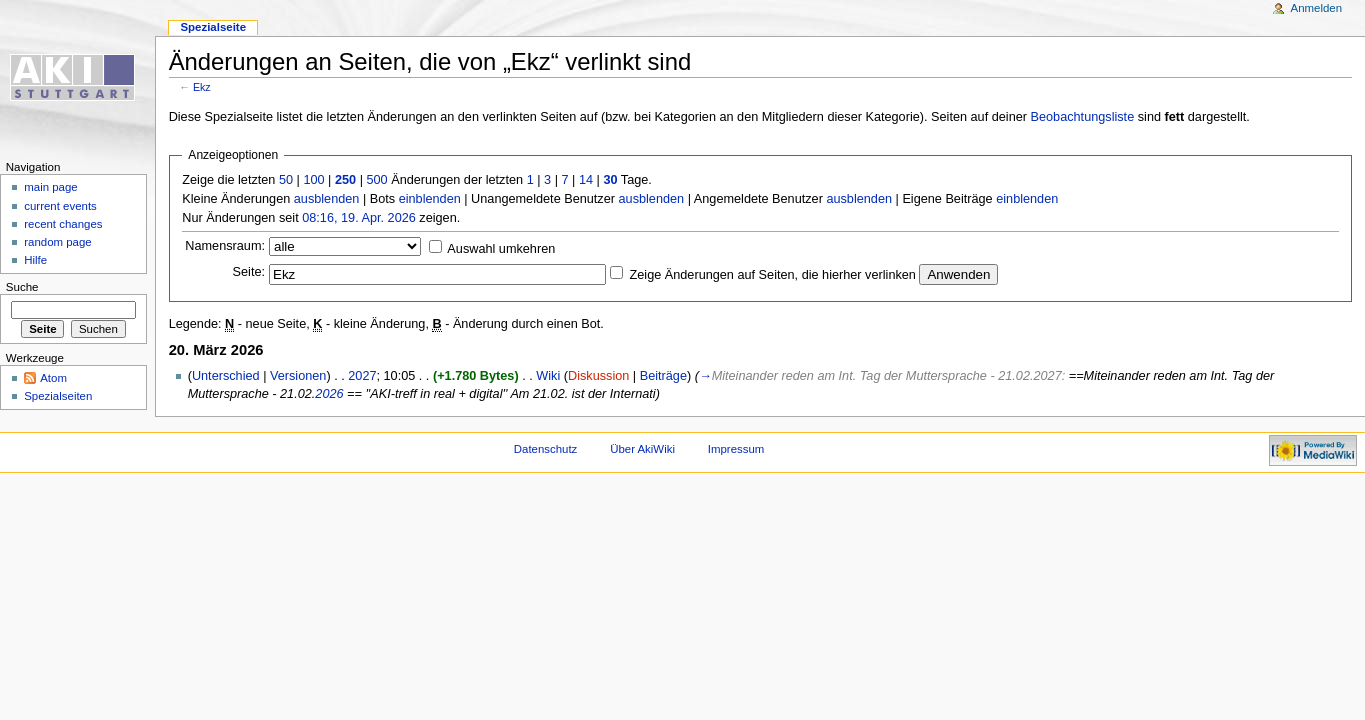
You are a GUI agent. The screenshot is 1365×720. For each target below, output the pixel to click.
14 (586, 180)
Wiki (548, 376)
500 (376, 180)
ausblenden (327, 199)
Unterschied (226, 376)
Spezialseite (213, 27)
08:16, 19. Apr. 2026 (359, 218)
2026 (329, 394)
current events (60, 206)
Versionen (298, 376)
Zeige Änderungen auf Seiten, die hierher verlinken (773, 275)
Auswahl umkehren (501, 249)
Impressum (736, 449)
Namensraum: (225, 246)
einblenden (430, 199)
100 (313, 180)
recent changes (63, 224)
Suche (22, 287)
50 (286, 180)
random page (58, 242)
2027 (362, 376)
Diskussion (598, 376)
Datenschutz (546, 449)
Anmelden (1317, 8)
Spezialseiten (58, 396)
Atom (53, 378)
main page (51, 187)
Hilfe (35, 260)
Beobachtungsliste (1083, 117)
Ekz (202, 87)
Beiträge (663, 376)
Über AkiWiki (642, 449)
